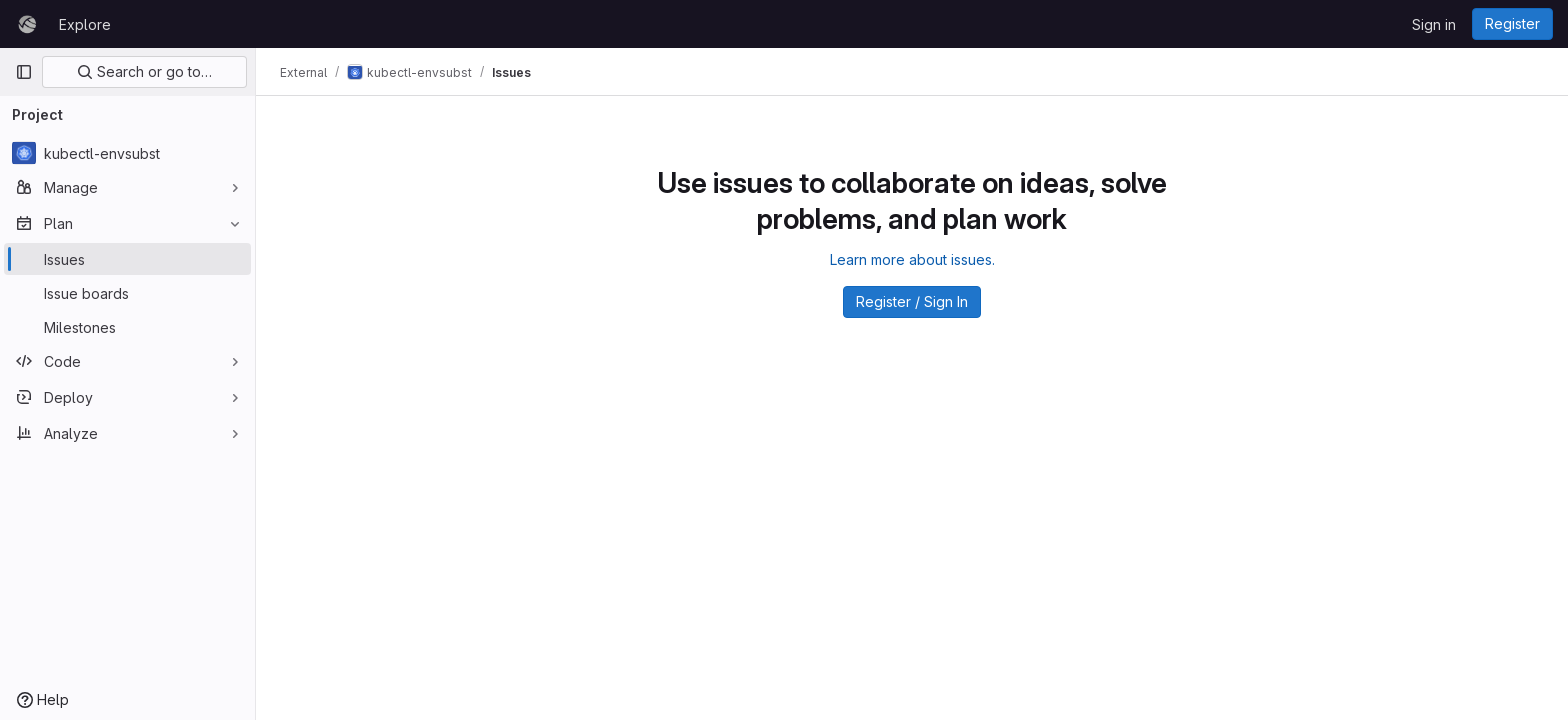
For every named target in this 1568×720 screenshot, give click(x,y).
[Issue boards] (127, 293)
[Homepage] (27, 24)
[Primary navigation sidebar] (24, 72)
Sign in (1434, 24)
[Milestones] (127, 327)
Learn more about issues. (912, 259)
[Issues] (127, 259)
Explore (85, 24)
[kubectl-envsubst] (127, 153)
